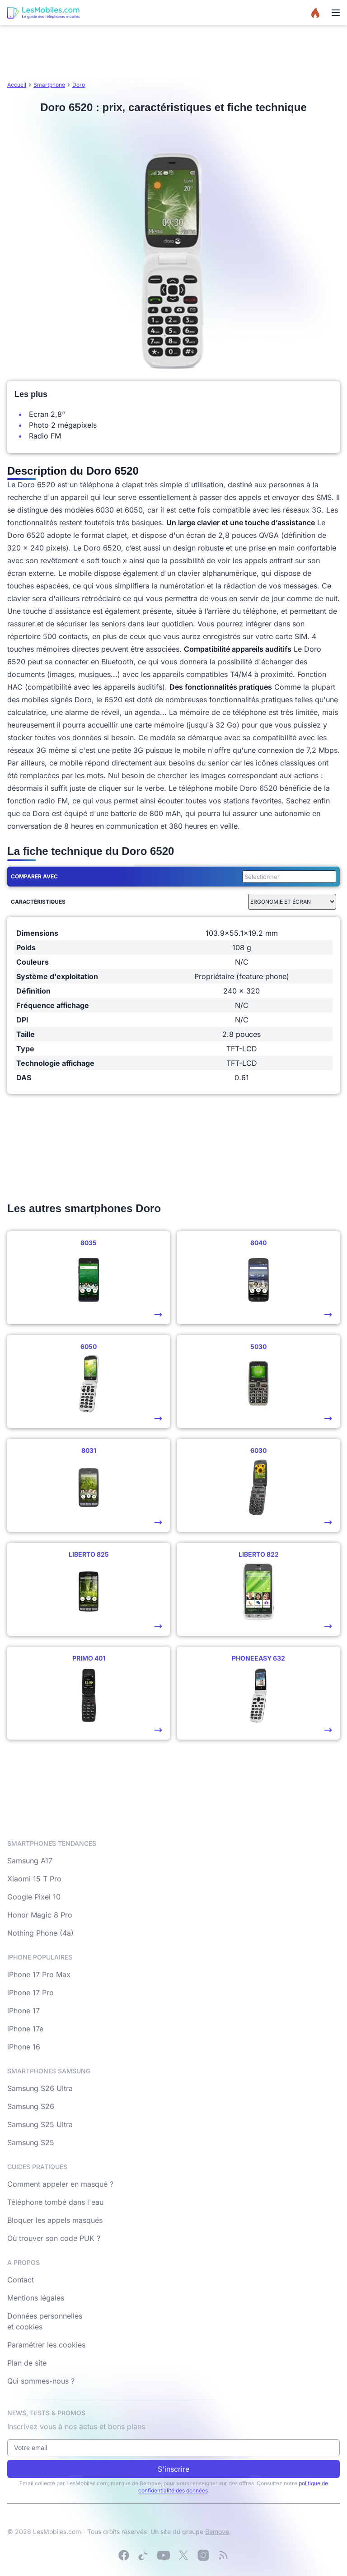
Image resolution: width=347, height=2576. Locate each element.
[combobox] (287, 877)
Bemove (217, 2531)
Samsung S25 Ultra (40, 2124)
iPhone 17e (25, 2028)
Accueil (16, 84)
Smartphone (49, 84)
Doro (78, 84)
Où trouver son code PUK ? (53, 2238)
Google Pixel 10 (34, 1896)
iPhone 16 (23, 2046)
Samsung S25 (30, 2142)
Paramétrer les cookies (46, 2344)
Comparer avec (34, 876)
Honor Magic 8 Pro (39, 1914)
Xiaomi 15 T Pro (34, 1878)
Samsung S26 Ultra (40, 2088)
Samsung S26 (30, 2106)
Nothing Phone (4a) (40, 1932)
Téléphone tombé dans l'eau (55, 2202)
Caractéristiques (38, 901)
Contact (20, 2279)
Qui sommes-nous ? (41, 2380)
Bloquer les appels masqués (55, 2220)
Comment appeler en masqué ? (60, 2184)
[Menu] (336, 12)
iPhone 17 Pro (30, 1992)
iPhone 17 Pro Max (38, 1974)
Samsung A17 (29, 1860)
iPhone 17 (23, 2010)
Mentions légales (35, 2297)
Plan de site (27, 2362)
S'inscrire (173, 2468)
